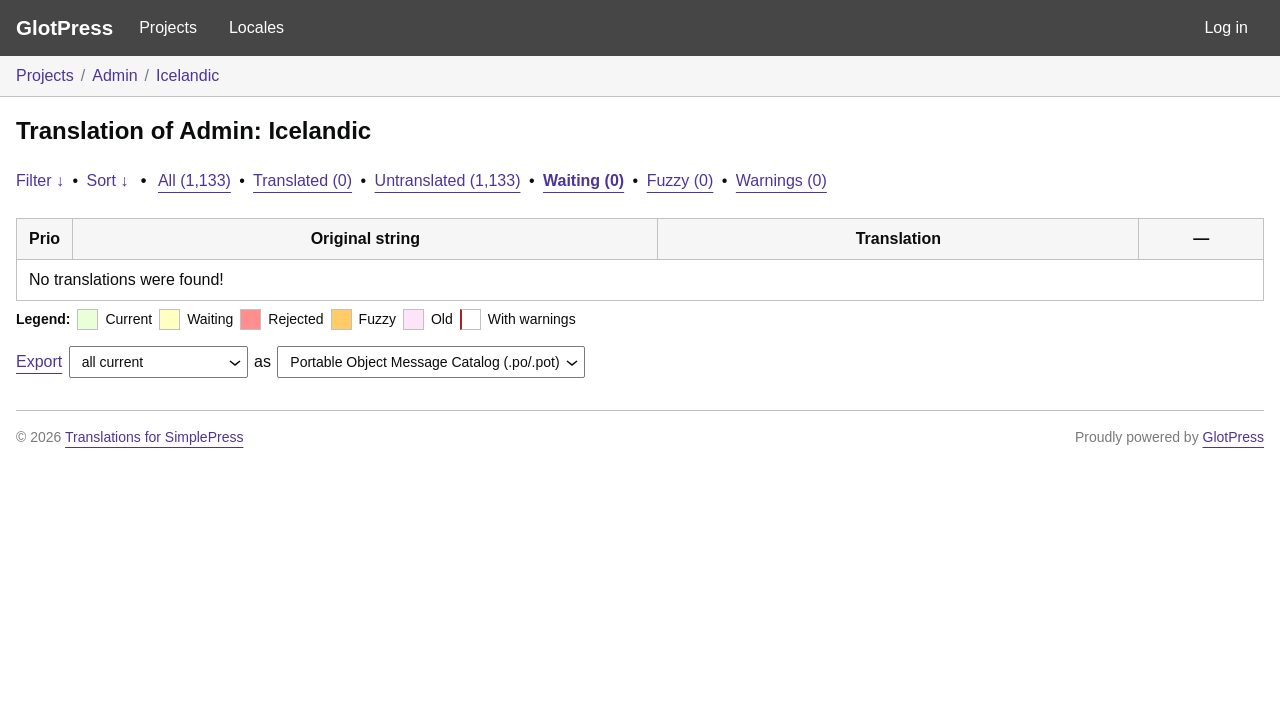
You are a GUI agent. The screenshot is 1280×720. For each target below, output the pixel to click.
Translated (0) (302, 180)
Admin (114, 75)
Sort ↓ (108, 180)
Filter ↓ (40, 180)
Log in (1226, 27)
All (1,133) (194, 180)
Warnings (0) (781, 180)
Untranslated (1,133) (448, 180)
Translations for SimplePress (154, 437)
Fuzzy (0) (680, 180)
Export (39, 361)
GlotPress (64, 27)
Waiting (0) (583, 180)
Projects (168, 27)
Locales (256, 27)
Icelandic (187, 75)
